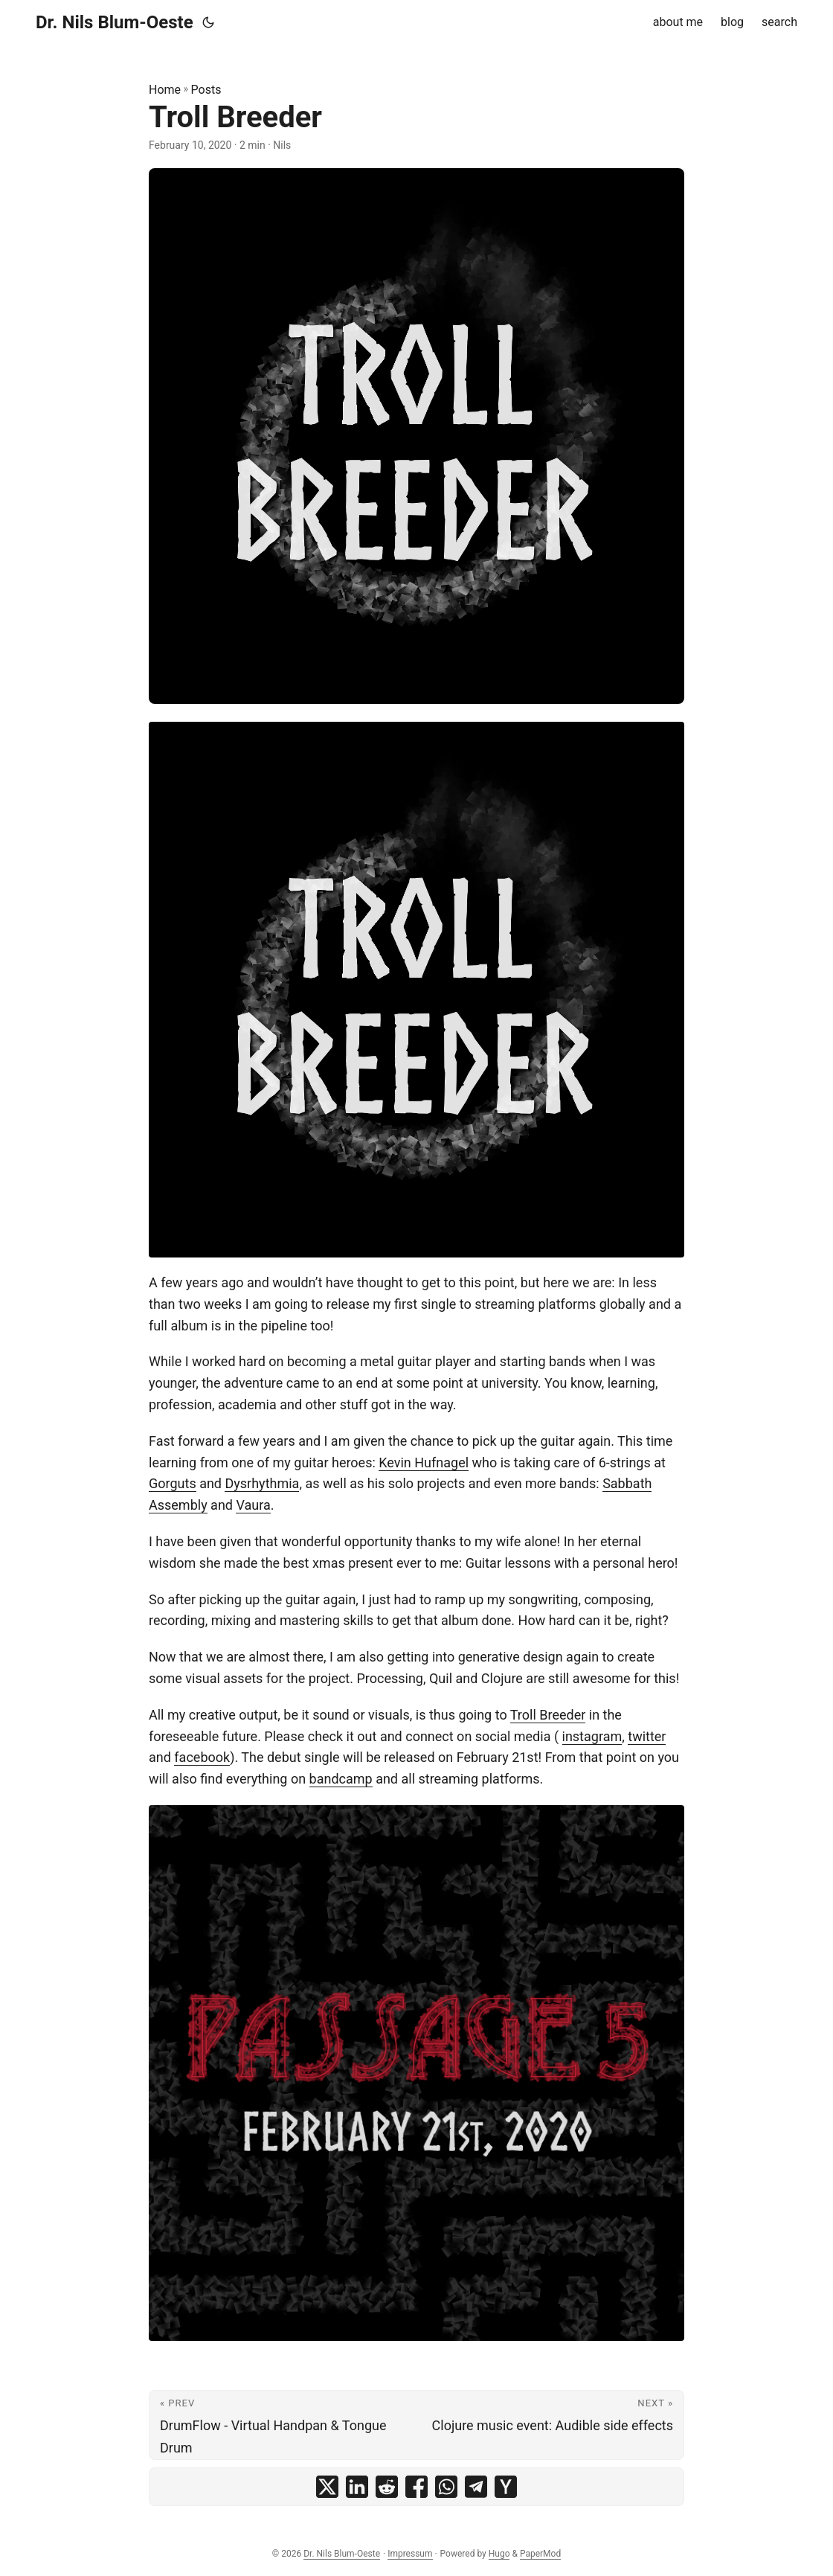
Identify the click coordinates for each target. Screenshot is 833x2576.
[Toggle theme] (208, 22)
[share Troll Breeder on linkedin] (357, 2487)
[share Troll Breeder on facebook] (416, 2487)
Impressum (409, 2553)
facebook (202, 1757)
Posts (206, 90)
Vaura (253, 1505)
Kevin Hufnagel (424, 1462)
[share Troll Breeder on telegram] (476, 2487)
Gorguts (172, 1483)
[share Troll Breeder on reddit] (387, 2487)
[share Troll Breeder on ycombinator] (506, 2487)
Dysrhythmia (262, 1483)
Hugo (499, 2553)
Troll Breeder (548, 1715)
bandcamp (341, 1779)
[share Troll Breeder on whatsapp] (446, 2487)
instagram (592, 1736)
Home (165, 90)
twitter (647, 1736)
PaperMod (540, 2553)
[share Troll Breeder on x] (327, 2487)
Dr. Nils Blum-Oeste (114, 22)
